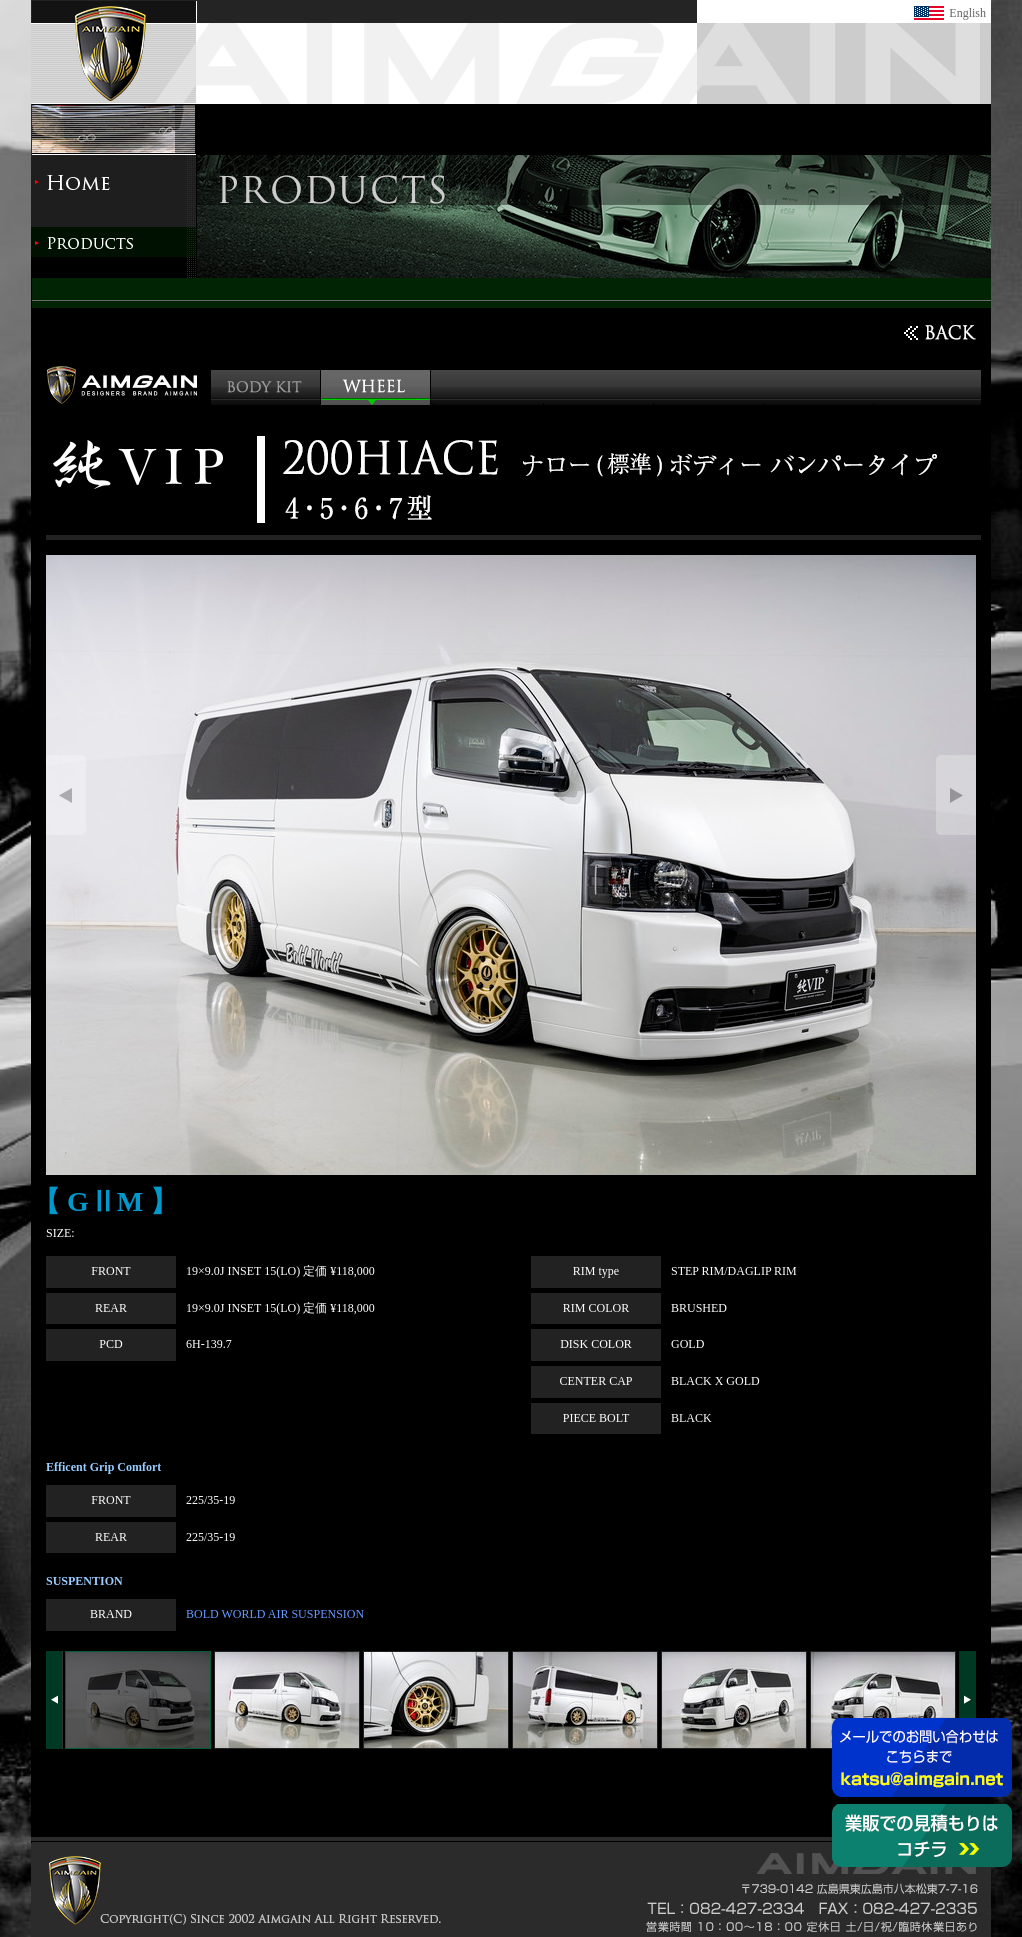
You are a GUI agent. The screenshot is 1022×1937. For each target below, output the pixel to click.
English (967, 13)
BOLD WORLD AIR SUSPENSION (275, 1614)
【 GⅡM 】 (105, 1201)
